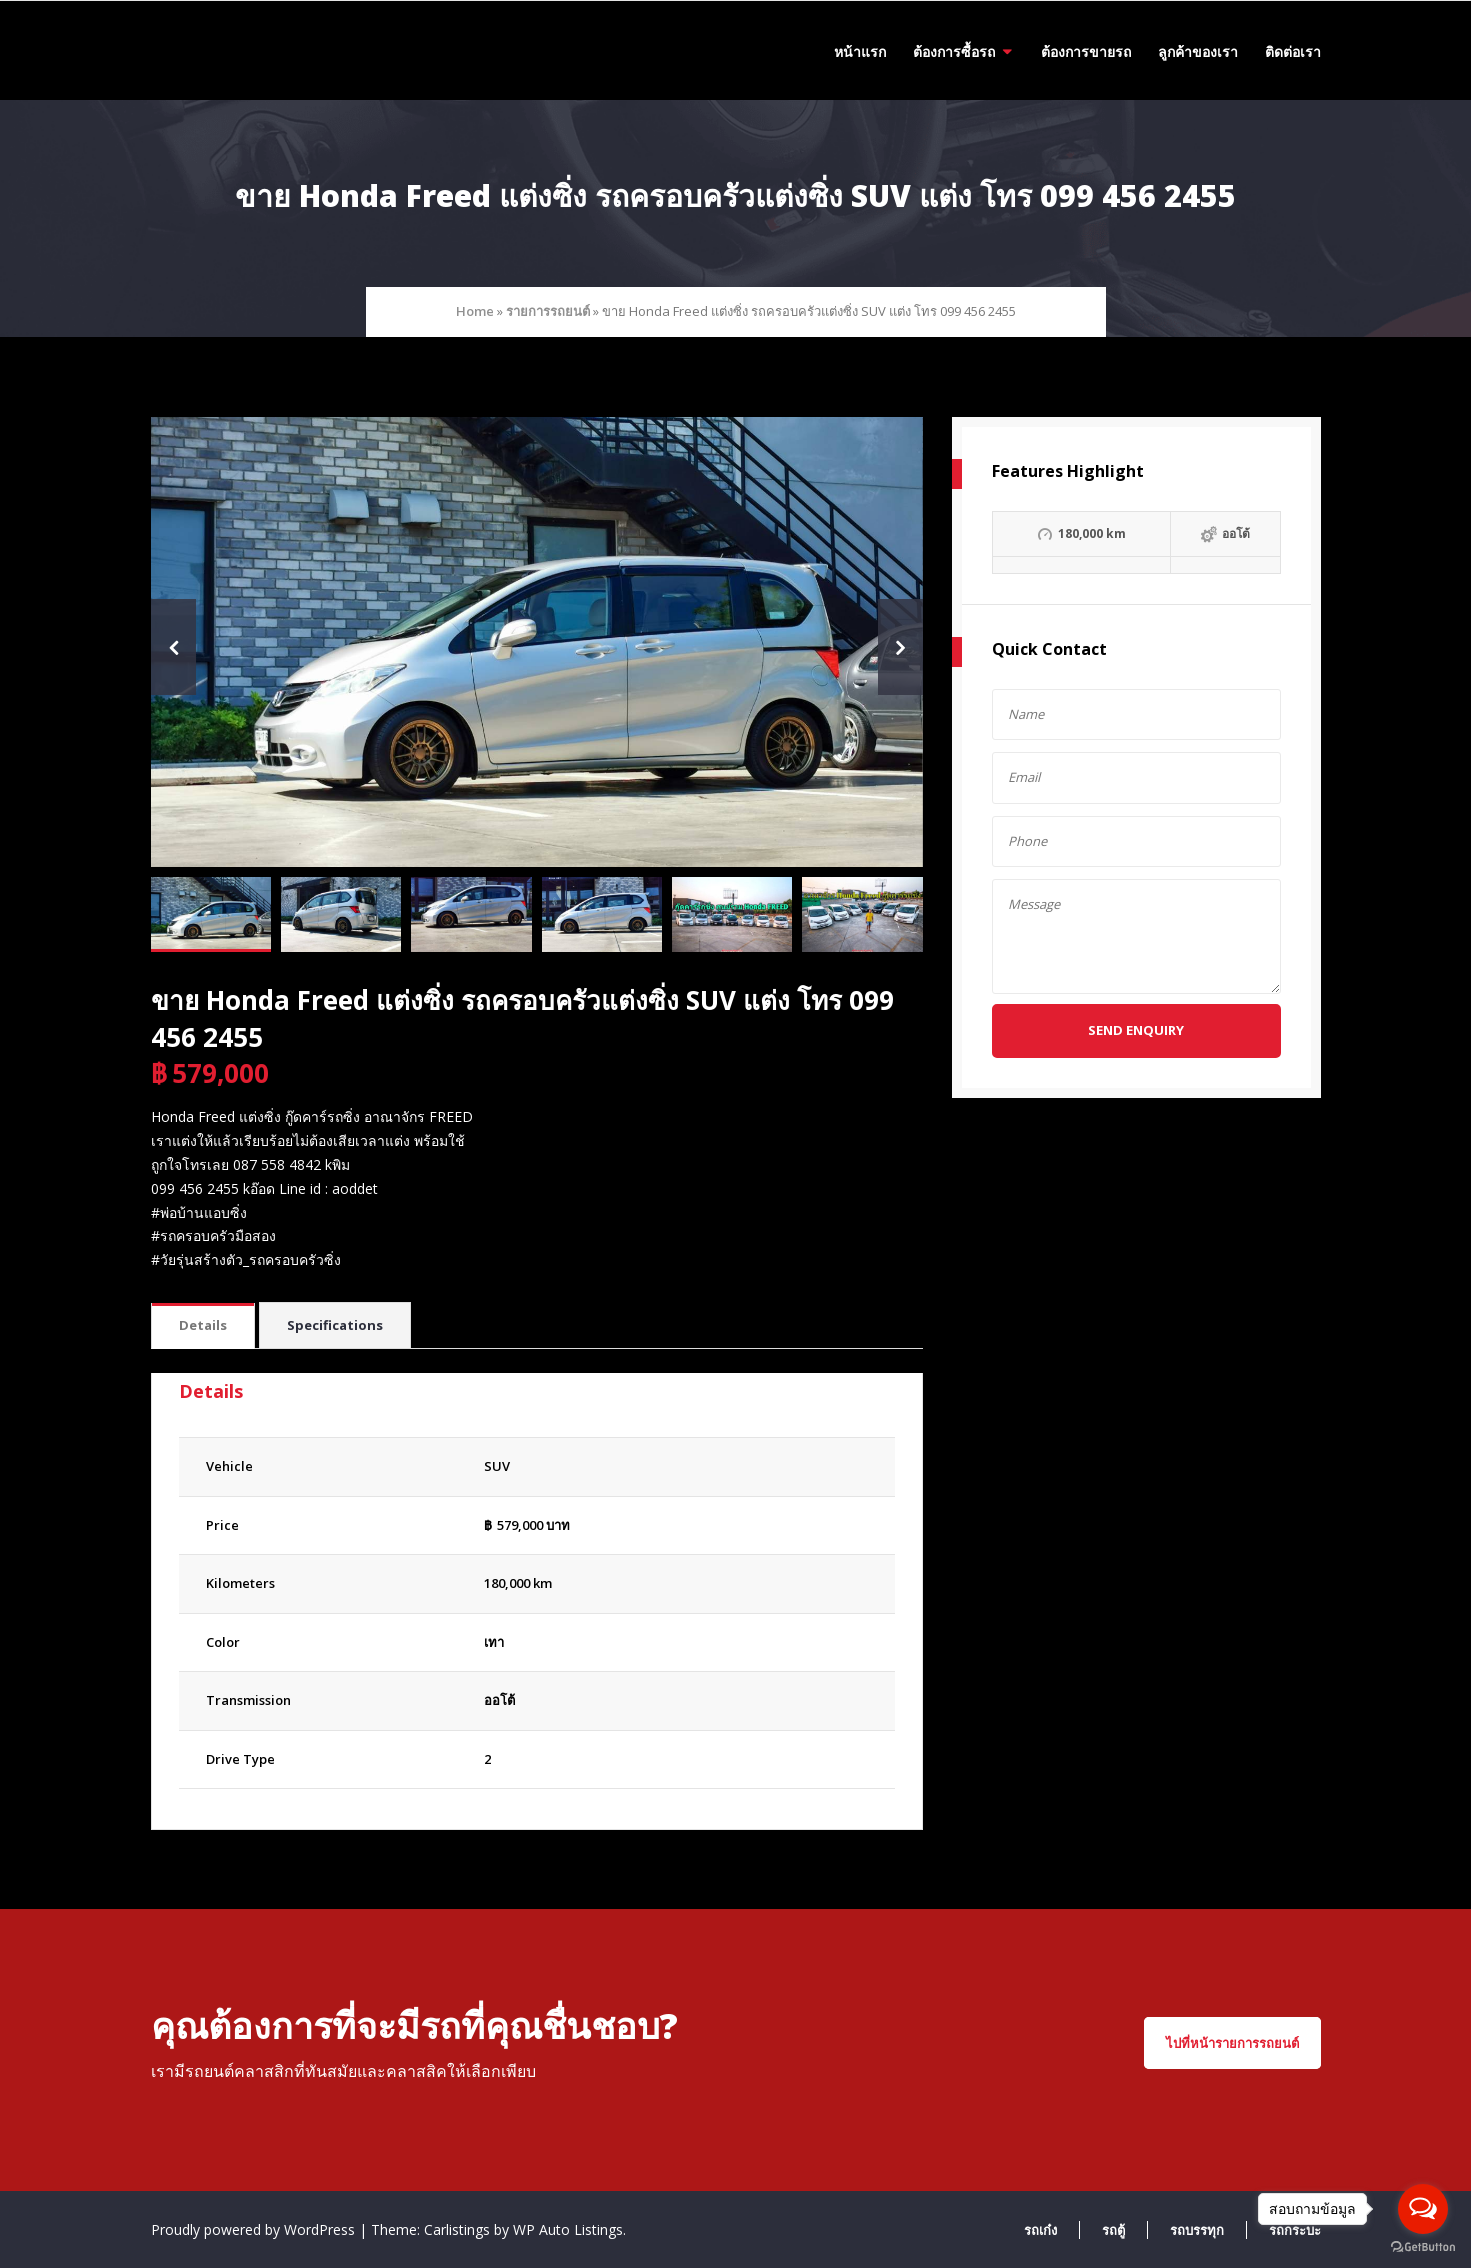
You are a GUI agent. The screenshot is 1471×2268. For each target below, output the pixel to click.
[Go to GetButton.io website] (1423, 2247)
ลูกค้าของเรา (1198, 51)
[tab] (203, 1326)
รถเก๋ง (1040, 2230)
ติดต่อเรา (1293, 51)
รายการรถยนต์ (548, 311)
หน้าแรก (860, 51)
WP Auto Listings (568, 2229)
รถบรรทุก (1197, 2230)
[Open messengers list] (1423, 2209)
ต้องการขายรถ (1086, 51)
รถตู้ (1113, 2230)
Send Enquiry (1136, 1030)
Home (475, 311)
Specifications (335, 1325)
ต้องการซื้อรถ (954, 51)
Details (203, 1325)
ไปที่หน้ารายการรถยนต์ (1232, 2043)
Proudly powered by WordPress (255, 2229)
